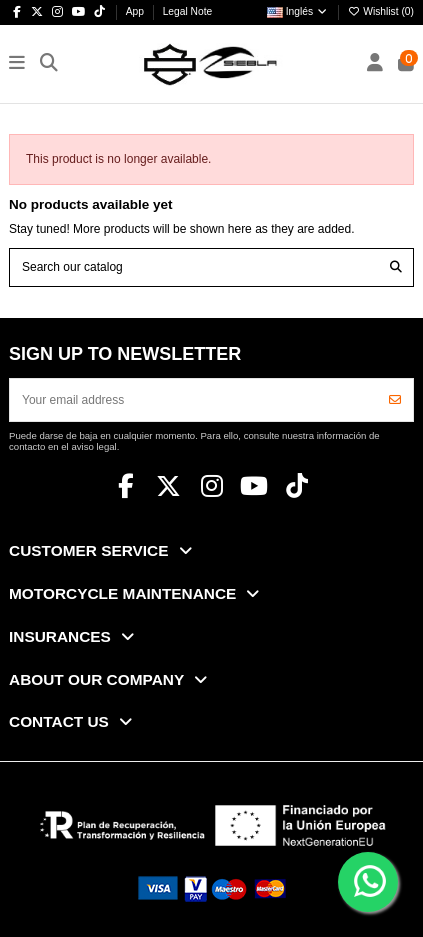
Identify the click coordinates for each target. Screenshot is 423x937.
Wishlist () (381, 11)
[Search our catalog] (396, 267)
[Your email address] (194, 400)
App (136, 11)
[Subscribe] (395, 400)
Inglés (298, 11)
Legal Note (188, 11)
